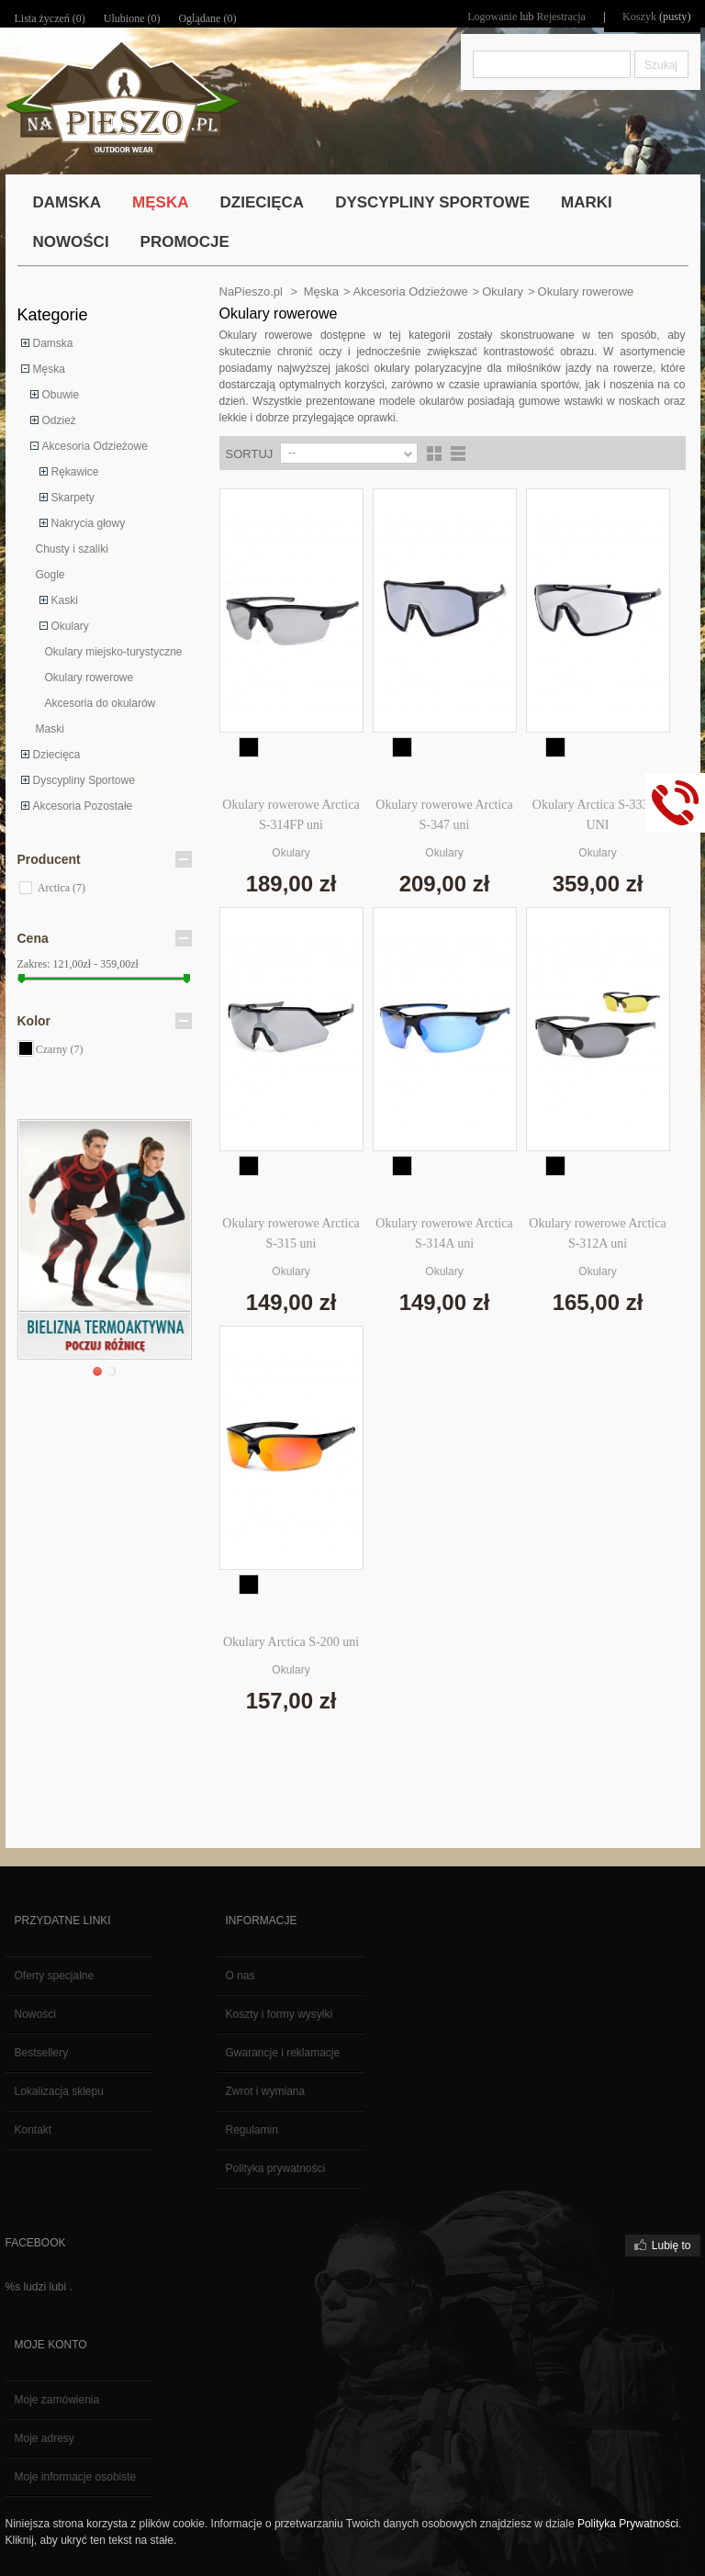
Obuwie (61, 394)
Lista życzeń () (50, 18)
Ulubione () (132, 18)
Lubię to (671, 2245)
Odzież (59, 420)
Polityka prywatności (276, 2168)
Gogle (50, 574)
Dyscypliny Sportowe (84, 780)
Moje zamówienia (57, 2399)
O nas (240, 1975)
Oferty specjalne (55, 1975)
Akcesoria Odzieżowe (95, 446)
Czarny (60, 1049)
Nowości (35, 2014)
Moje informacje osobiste (76, 2476)
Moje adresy (44, 2438)
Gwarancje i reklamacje (283, 2052)
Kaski (64, 600)
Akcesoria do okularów (100, 703)
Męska (49, 369)
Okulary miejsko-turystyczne (114, 651)
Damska (53, 343)
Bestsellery (42, 2052)
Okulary (70, 626)
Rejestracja (562, 16)
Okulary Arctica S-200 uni (291, 1642)
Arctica (61, 887)
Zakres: (33, 964)
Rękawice (75, 471)
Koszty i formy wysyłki (279, 2014)
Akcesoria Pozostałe (83, 806)
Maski (50, 728)
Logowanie (493, 16)
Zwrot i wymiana (266, 2091)
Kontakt (33, 2129)
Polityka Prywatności (627, 2523)
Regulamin (252, 2129)
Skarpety (73, 497)
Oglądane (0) (207, 18)
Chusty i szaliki (72, 549)
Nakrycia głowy (88, 523)
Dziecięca (57, 754)
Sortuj (250, 454)
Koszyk (640, 16)
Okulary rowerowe (89, 677)
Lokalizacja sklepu (59, 2091)
